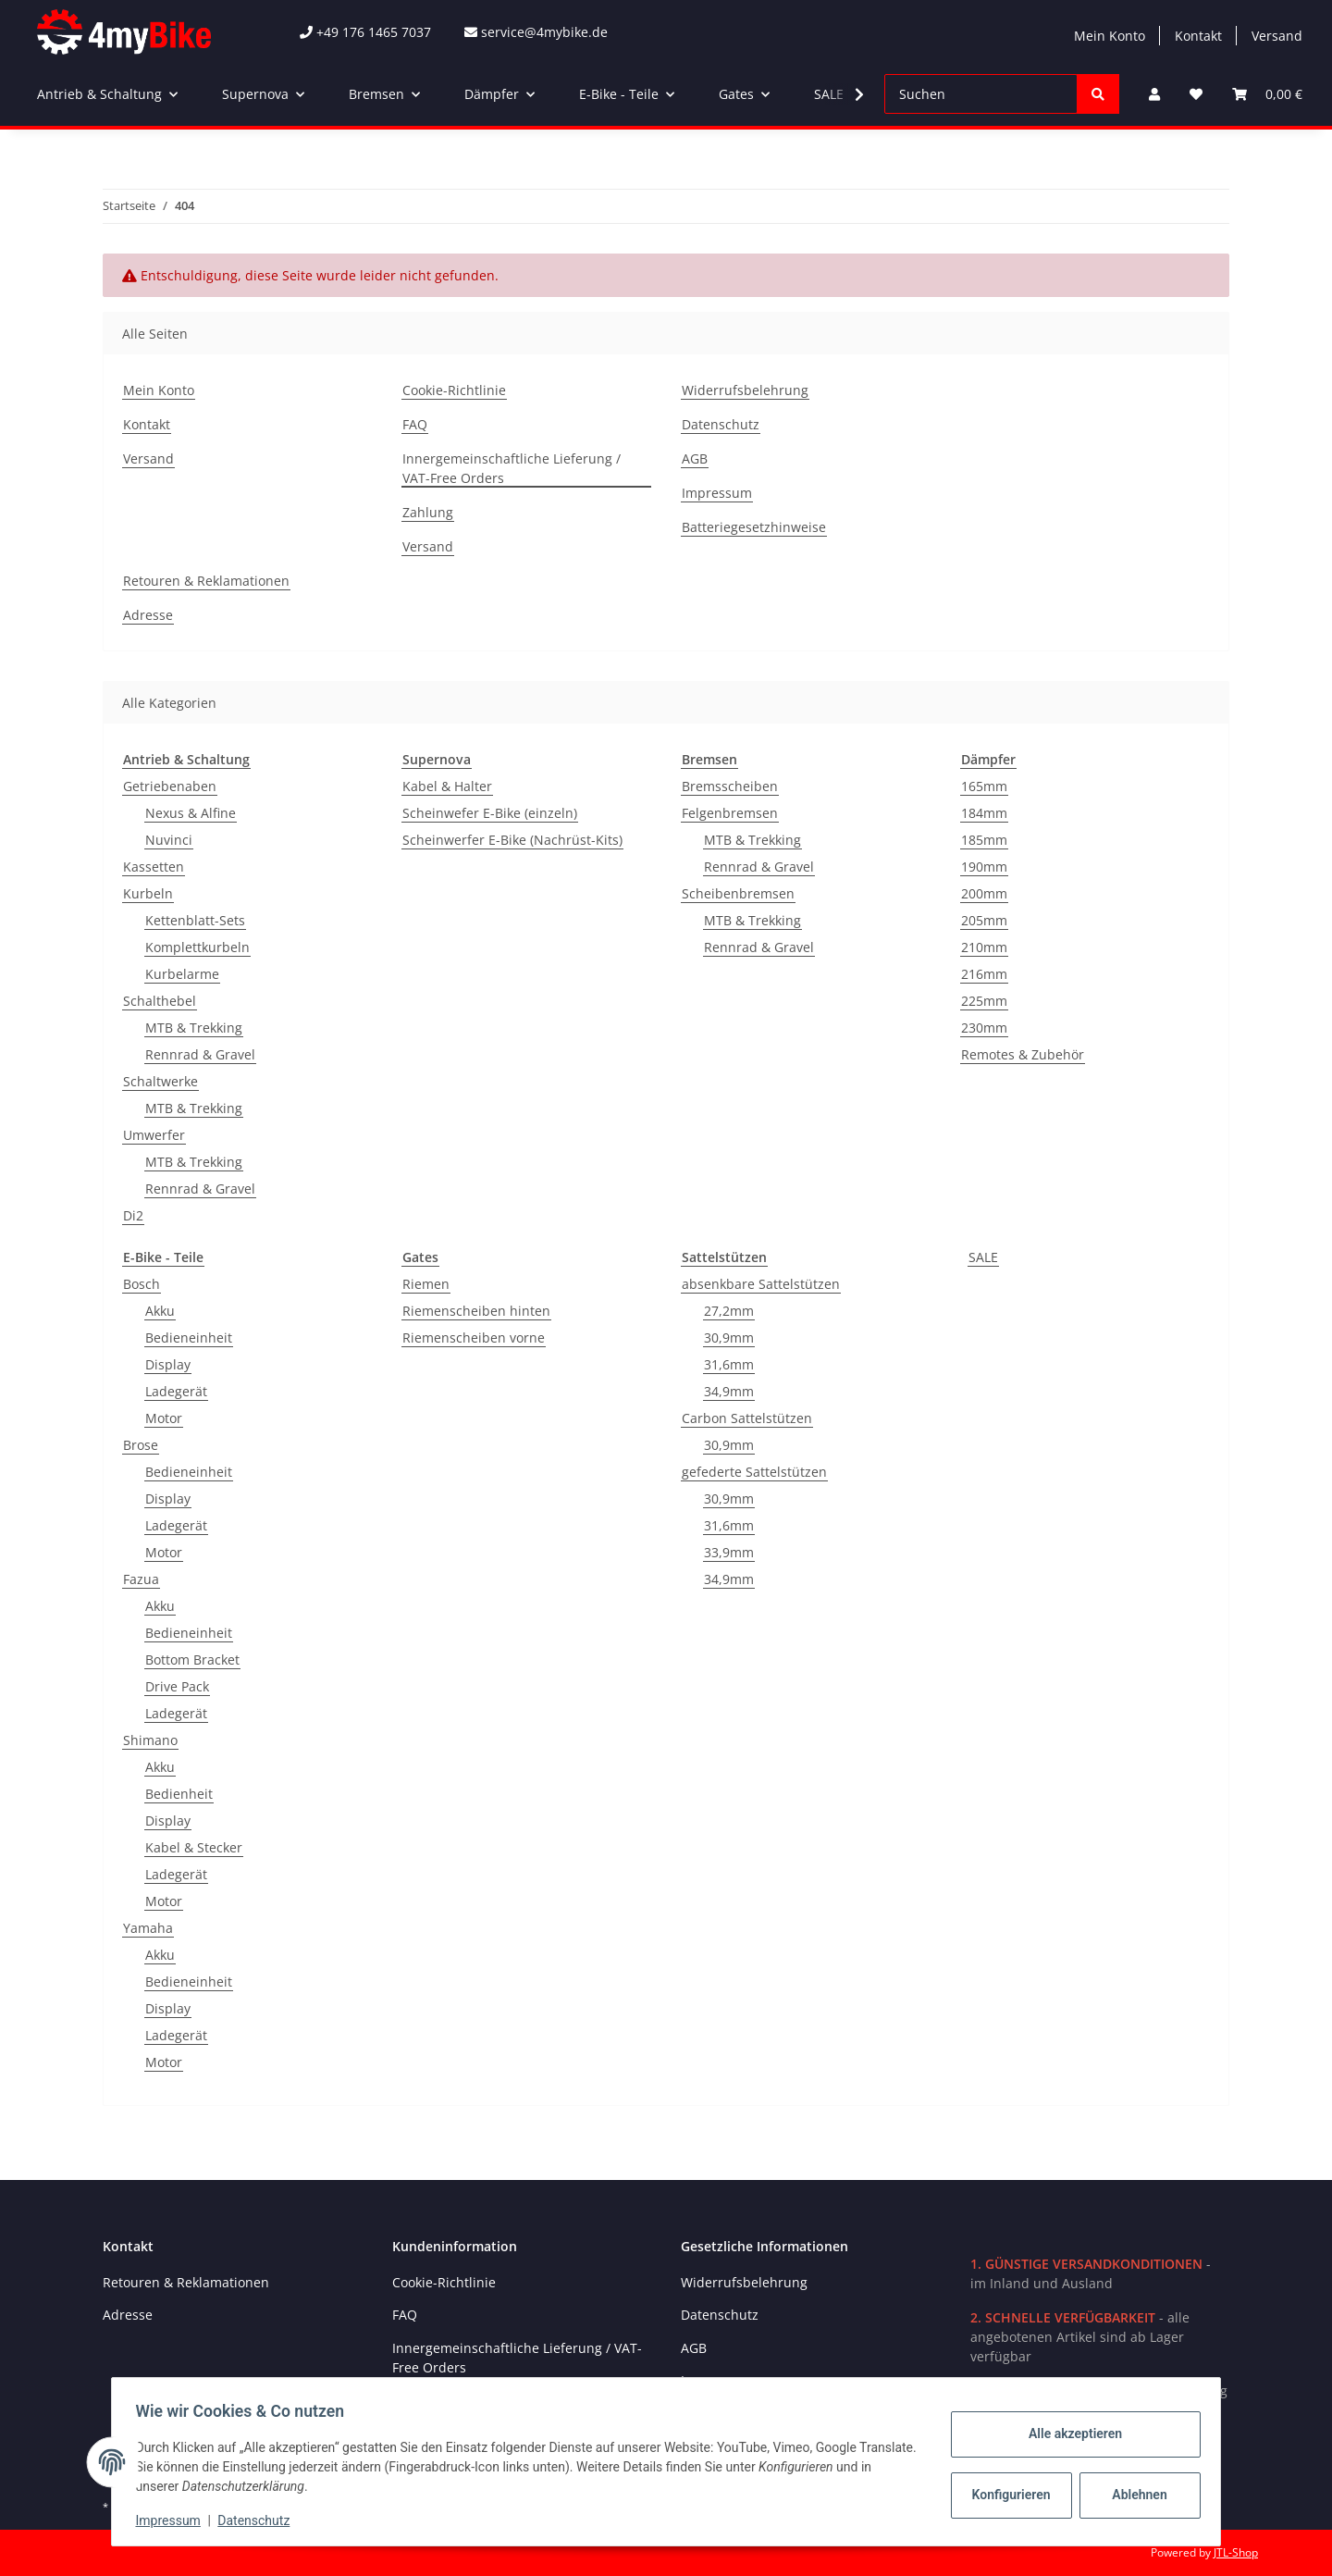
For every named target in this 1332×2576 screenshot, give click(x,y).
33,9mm (729, 1552)
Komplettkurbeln (197, 947)
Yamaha (148, 1928)
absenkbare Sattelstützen (761, 1284)
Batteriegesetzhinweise (754, 527)
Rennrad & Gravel (200, 1054)
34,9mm (729, 1391)
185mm (984, 839)
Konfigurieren (1007, 2494)
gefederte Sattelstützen (754, 1471)
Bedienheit (179, 1793)
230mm (984, 1027)
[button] (1154, 94)
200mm (984, 893)
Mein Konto (1109, 35)
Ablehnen (1133, 2494)
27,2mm (729, 1310)
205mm (984, 920)
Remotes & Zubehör (1022, 1054)
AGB (695, 458)
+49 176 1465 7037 (365, 32)
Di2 (133, 1215)
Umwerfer (154, 1135)
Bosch (141, 1284)
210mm (984, 947)
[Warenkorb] (1267, 94)
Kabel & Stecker (193, 1847)
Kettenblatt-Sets (195, 920)
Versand (1277, 35)
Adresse (148, 615)
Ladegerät (176, 1391)
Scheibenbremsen (738, 893)
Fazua (141, 1579)
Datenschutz (720, 424)
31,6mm (729, 1364)
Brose (140, 1445)
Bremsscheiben (730, 786)
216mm (984, 974)
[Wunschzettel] (1196, 94)
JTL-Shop (1236, 2552)
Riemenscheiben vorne (473, 1337)
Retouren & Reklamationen (206, 580)
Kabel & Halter (447, 786)
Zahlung (427, 512)
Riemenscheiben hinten (476, 1310)
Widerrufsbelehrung (745, 390)
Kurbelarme (182, 974)
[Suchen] (981, 94)
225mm (984, 1000)
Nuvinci (168, 839)
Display (168, 1364)
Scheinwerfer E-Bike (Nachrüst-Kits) (512, 839)
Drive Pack (177, 1686)
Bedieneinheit (188, 1337)
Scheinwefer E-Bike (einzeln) (489, 813)
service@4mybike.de (536, 32)
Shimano (150, 1740)
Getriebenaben (169, 786)
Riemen (426, 1284)
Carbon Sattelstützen (747, 1418)
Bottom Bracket (192, 1659)
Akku (160, 1310)
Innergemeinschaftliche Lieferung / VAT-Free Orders (511, 468)
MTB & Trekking (193, 1027)
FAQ (414, 424)
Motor (163, 1418)
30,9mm (729, 1337)
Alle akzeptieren (1069, 2433)
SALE (983, 1257)
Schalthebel (159, 1000)
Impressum (717, 493)
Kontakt (1198, 35)
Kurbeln (148, 893)
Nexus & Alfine (190, 813)
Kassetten (153, 866)
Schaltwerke (160, 1081)
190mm (984, 866)
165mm (984, 786)
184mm (984, 813)
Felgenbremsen (730, 813)
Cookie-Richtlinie (454, 390)
